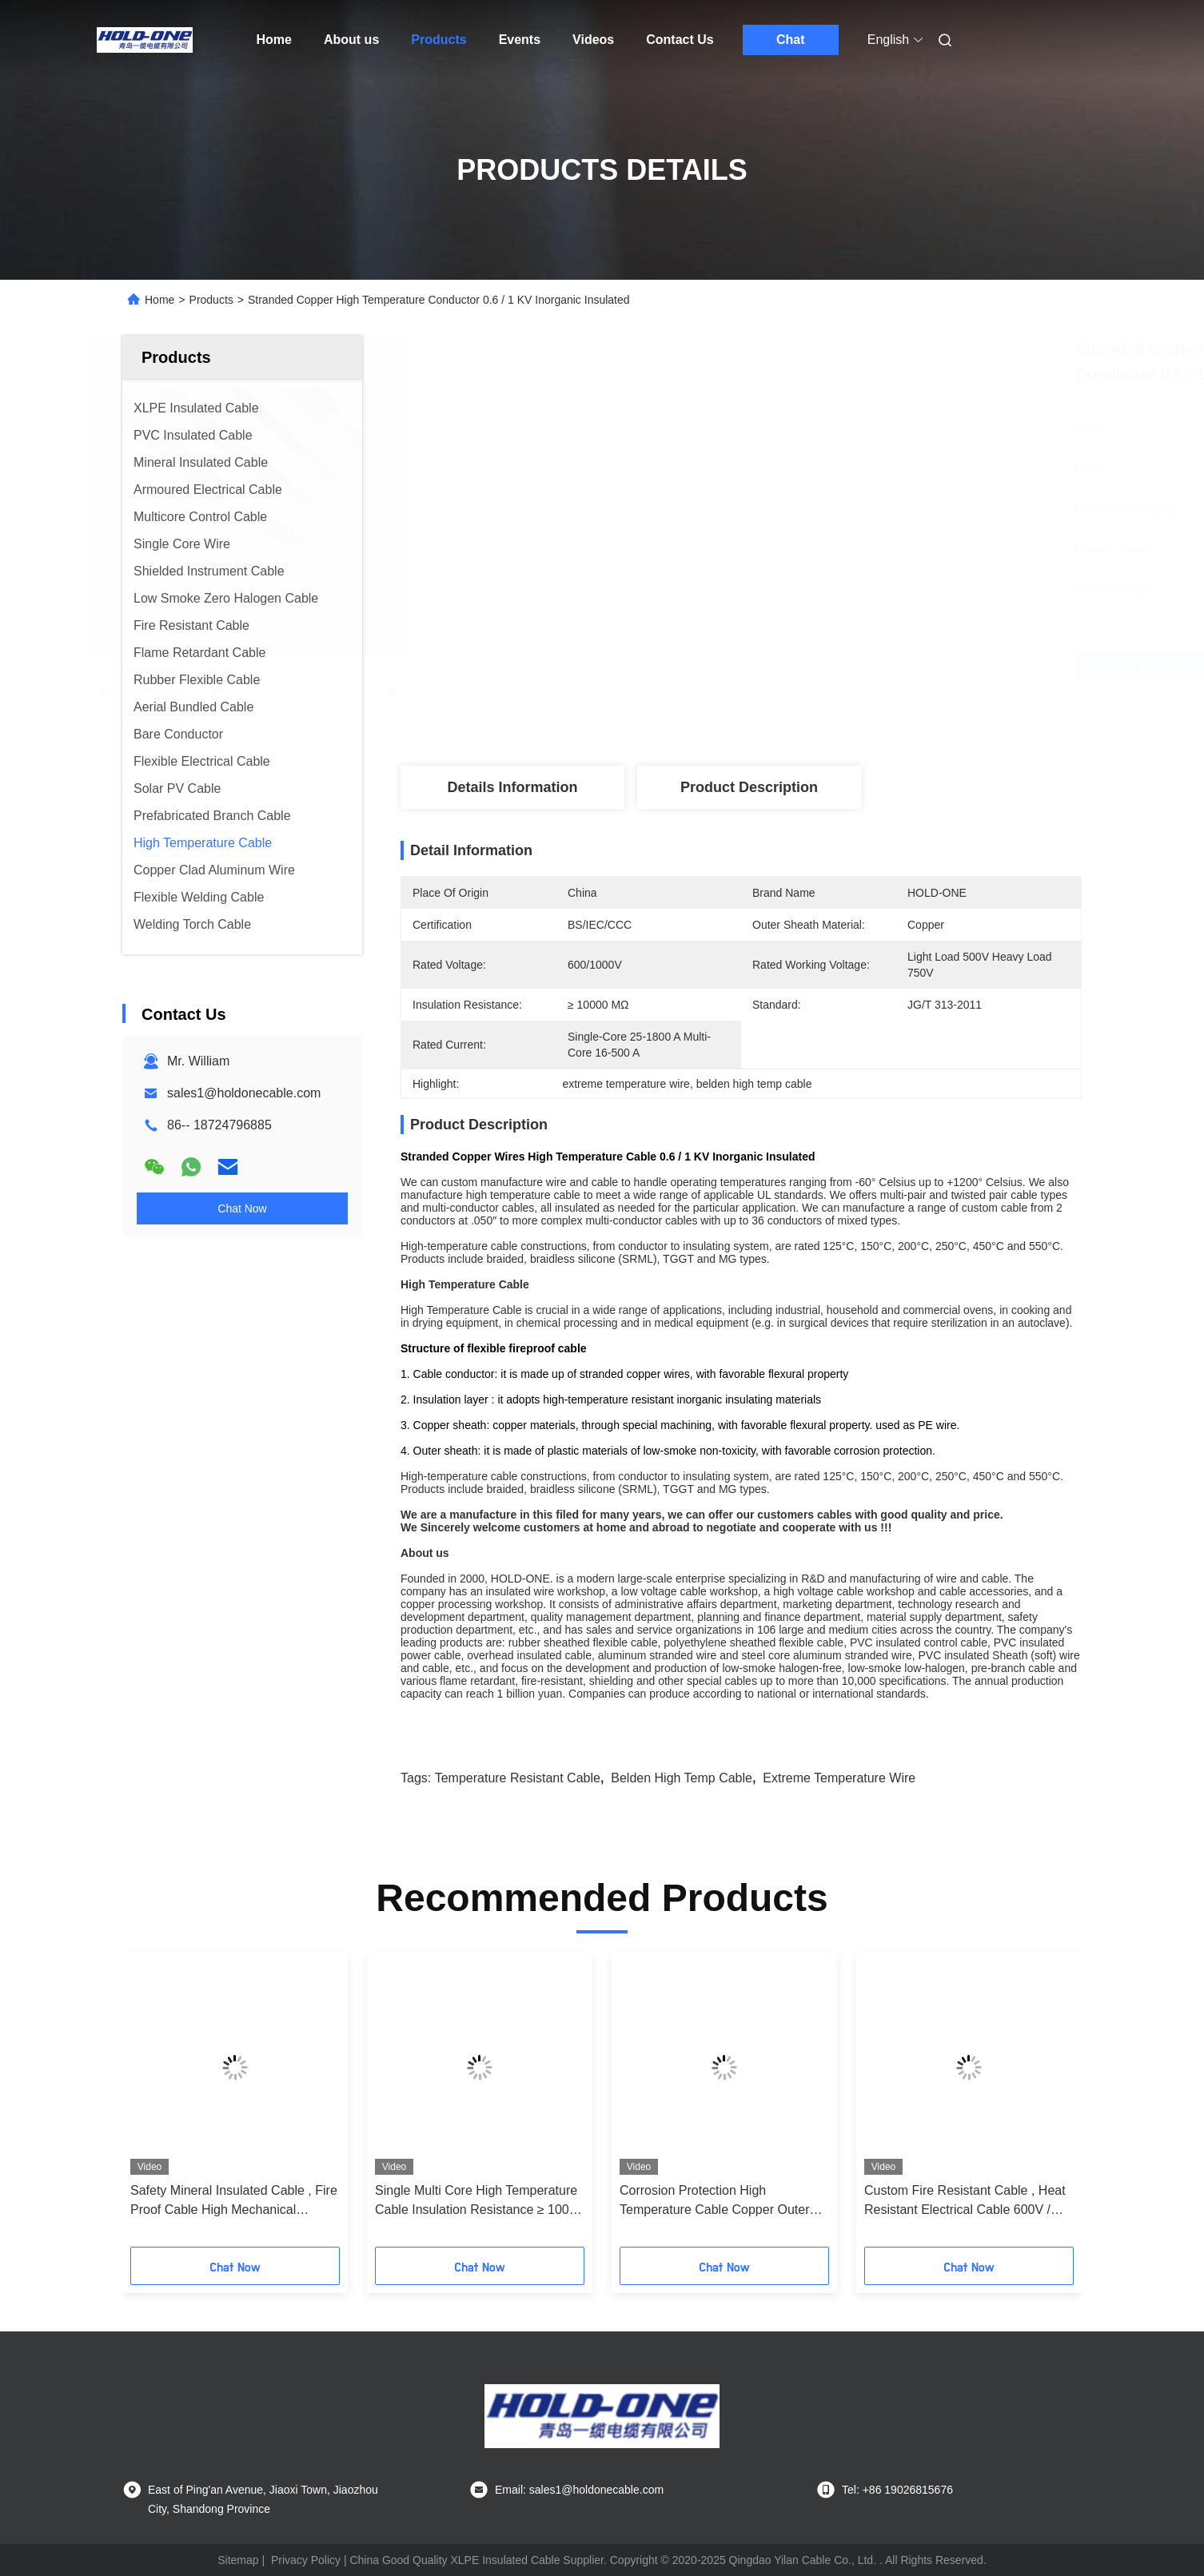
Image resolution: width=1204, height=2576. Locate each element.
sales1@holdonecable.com (244, 1093)
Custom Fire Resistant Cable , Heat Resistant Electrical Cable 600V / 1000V (965, 2202)
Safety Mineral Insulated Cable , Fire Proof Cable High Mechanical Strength (233, 2202)
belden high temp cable (681, 1778)
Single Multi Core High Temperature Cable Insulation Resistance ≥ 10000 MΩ (479, 2202)
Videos (593, 39)
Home (274, 39)
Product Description (749, 787)
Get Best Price (841, 665)
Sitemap (237, 2560)
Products (438, 39)
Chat (790, 39)
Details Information (512, 787)
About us (351, 39)
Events (519, 39)
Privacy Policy (306, 2560)
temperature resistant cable (517, 1778)
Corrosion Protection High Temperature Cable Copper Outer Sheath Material (714, 2202)
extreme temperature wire (839, 1778)
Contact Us (679, 39)
